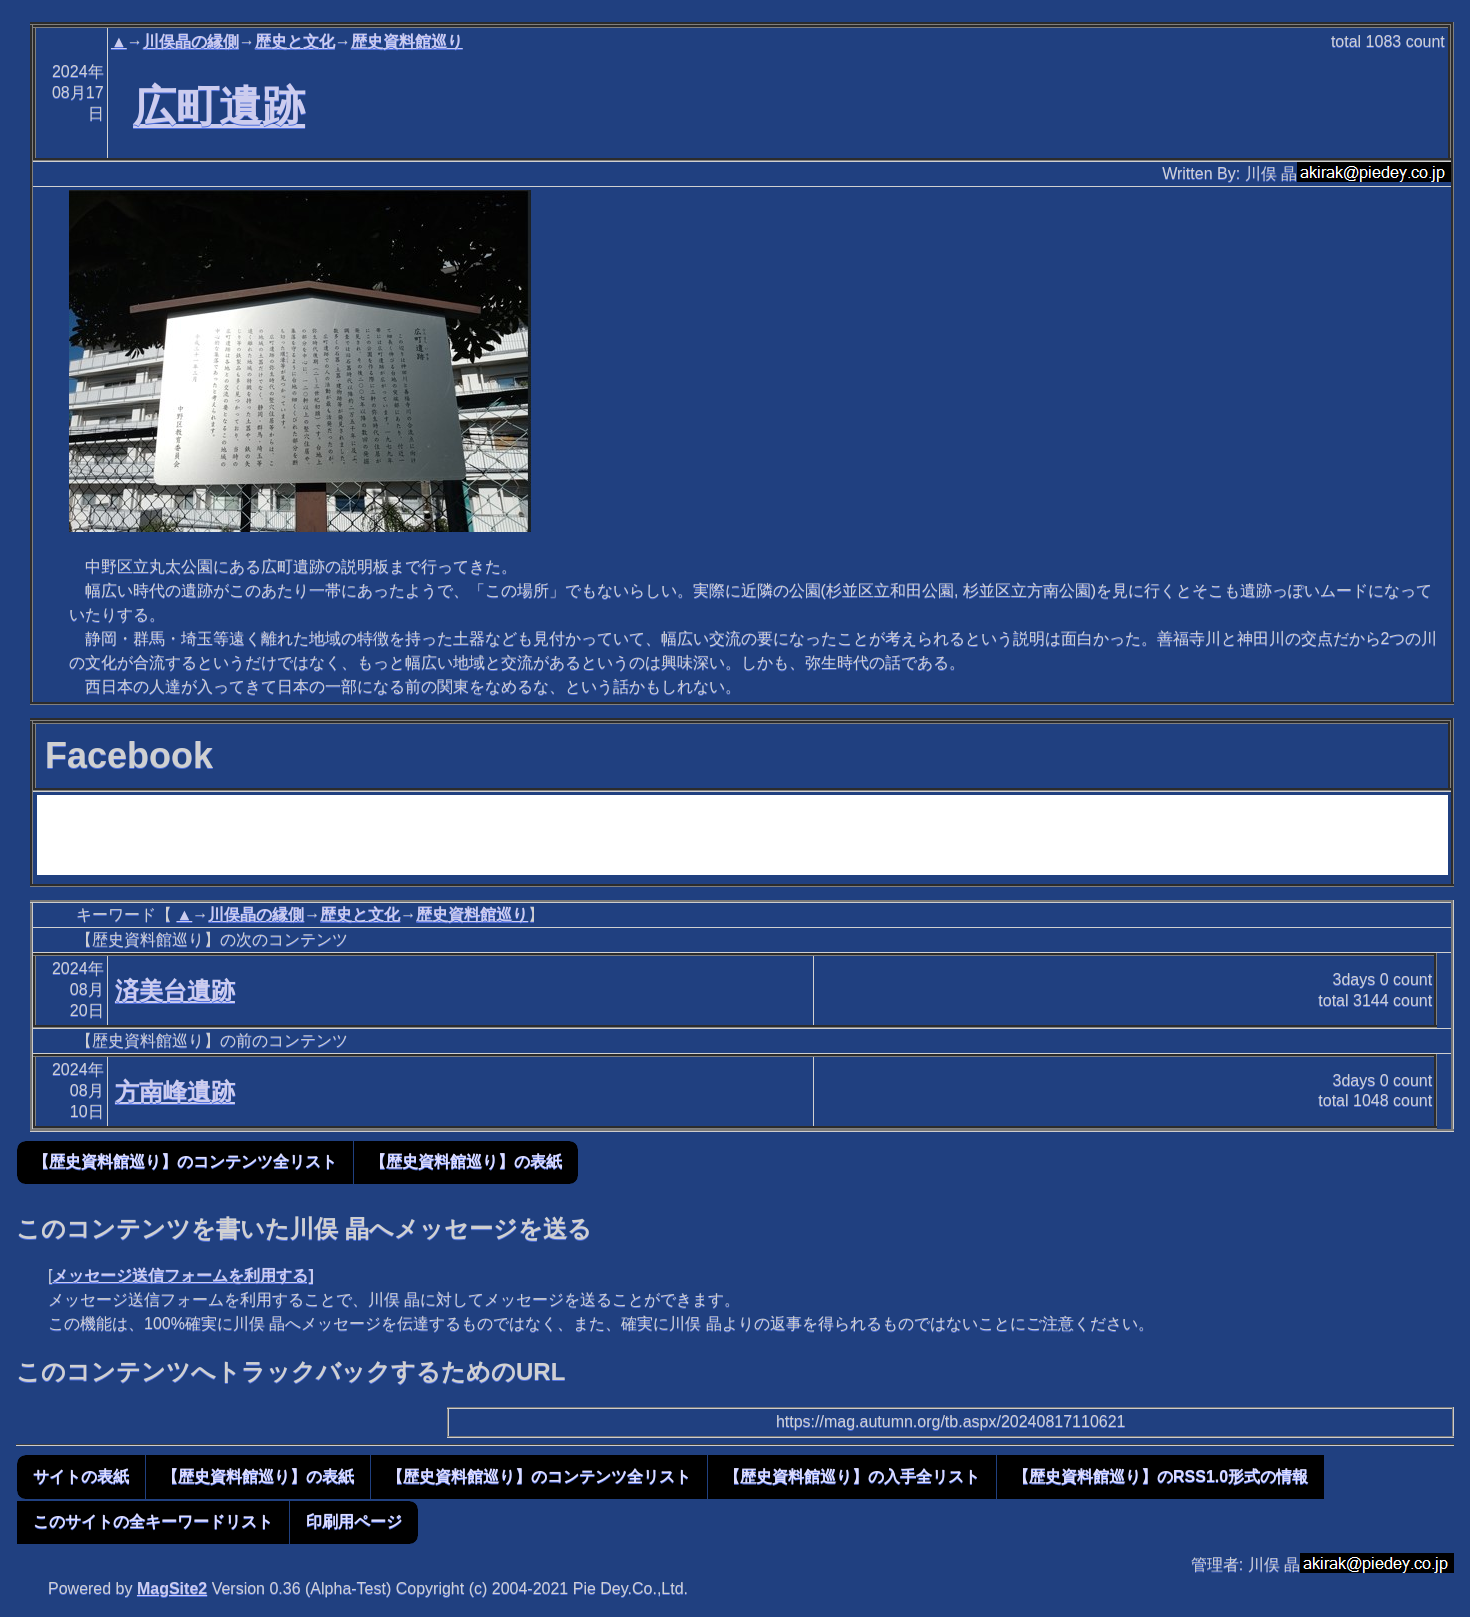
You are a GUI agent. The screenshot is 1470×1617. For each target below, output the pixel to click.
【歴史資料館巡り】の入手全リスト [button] (852, 1476)
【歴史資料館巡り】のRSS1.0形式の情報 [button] (1160, 1476)
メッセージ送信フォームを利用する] (182, 1275)
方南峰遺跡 (175, 1091)
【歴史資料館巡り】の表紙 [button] (466, 1161)
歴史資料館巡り (407, 41)
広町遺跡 (219, 106)
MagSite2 (172, 1588)
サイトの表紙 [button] (81, 1476)
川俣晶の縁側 (191, 41)
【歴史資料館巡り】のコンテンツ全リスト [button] (185, 1161)
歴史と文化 (295, 41)
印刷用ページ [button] (354, 1521)
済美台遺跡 (175, 990)
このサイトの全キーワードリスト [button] (153, 1521)
